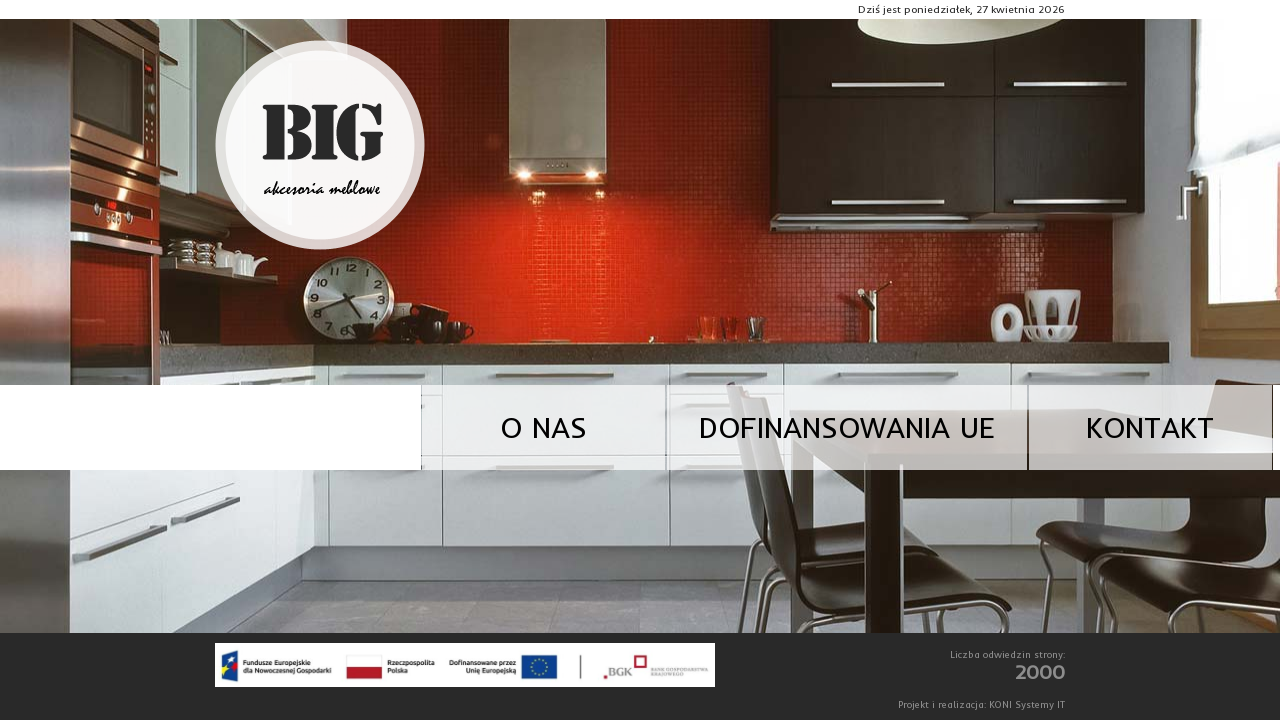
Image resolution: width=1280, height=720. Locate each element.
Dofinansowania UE (847, 427)
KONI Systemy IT (1027, 704)
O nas (543, 427)
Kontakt (1150, 427)
